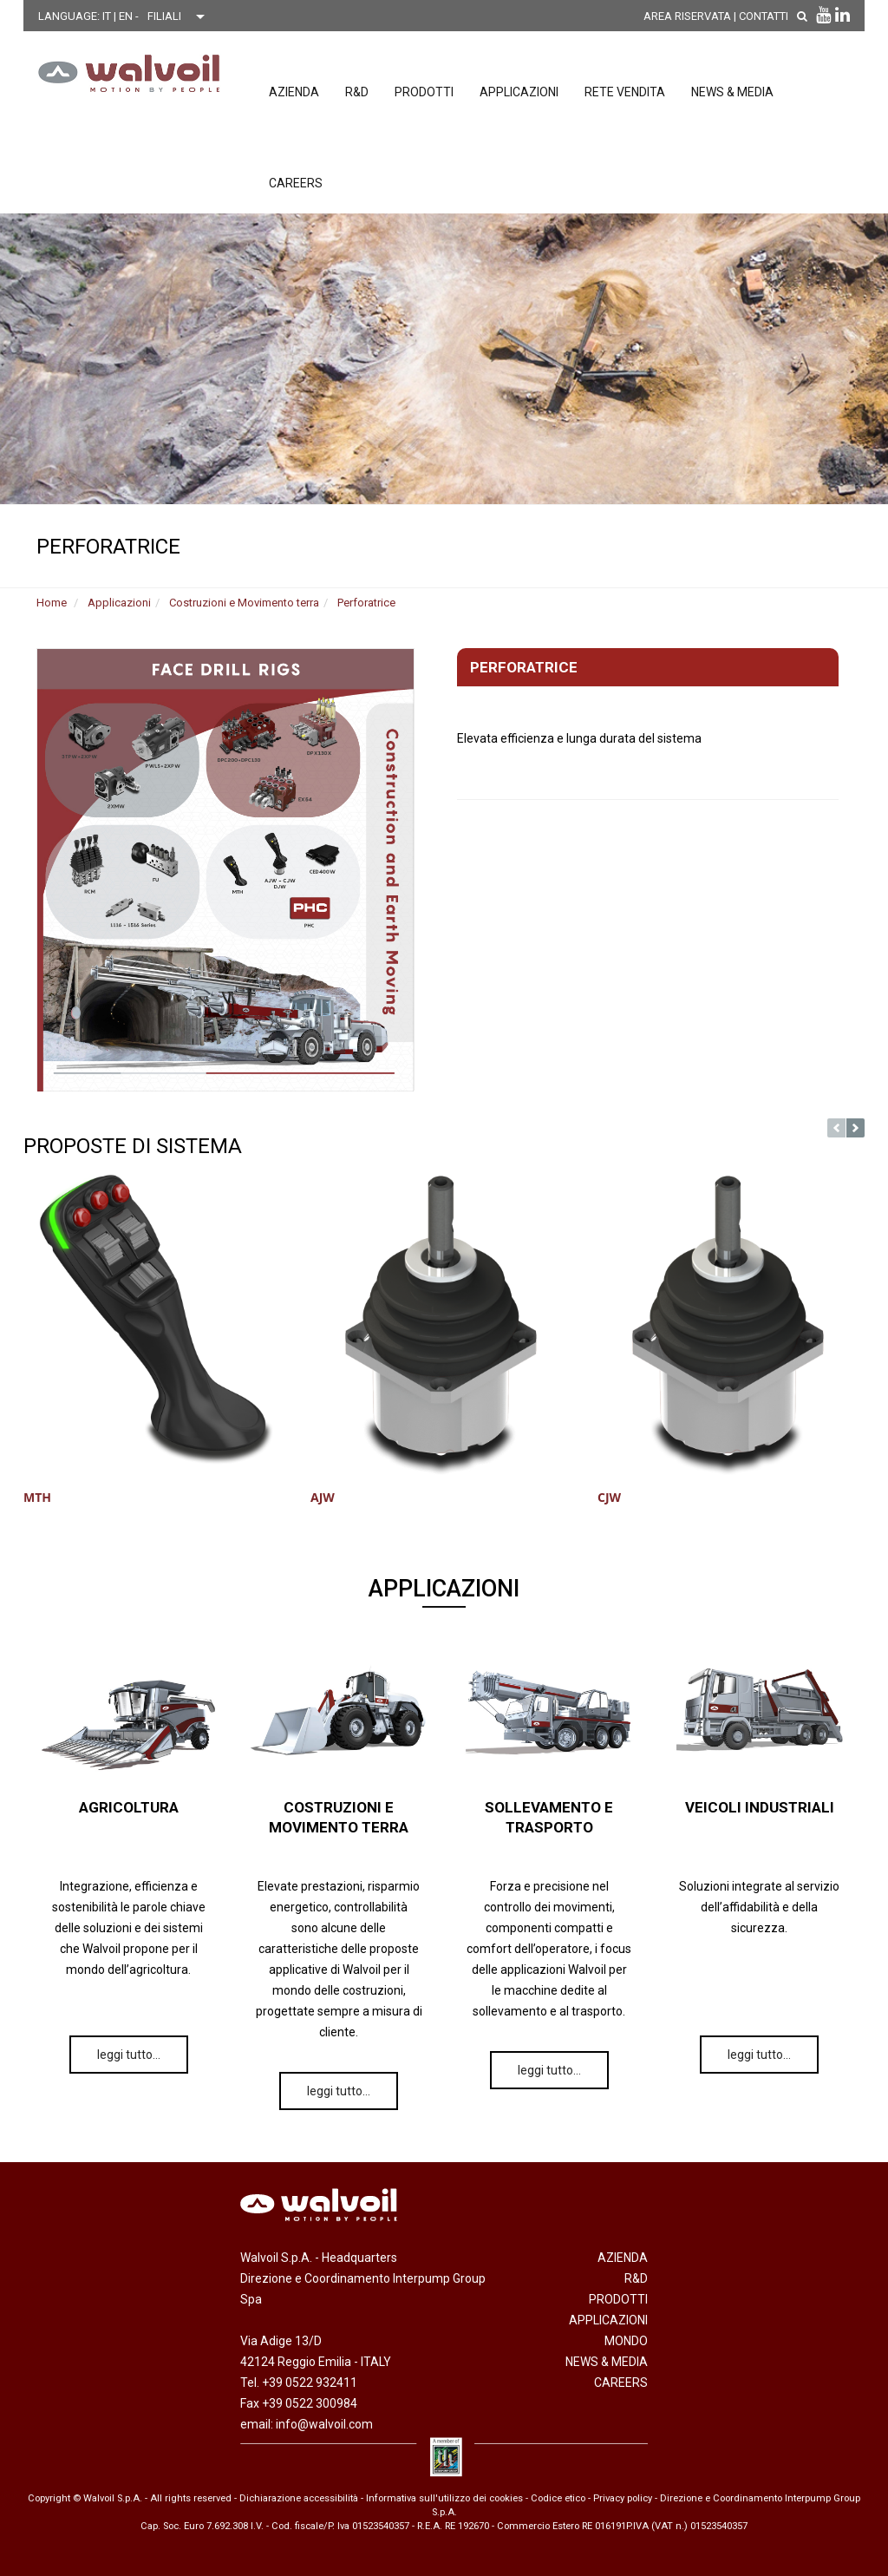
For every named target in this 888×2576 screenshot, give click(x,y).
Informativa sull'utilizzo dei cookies (444, 2498)
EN (127, 16)
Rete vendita (624, 92)
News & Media (732, 92)
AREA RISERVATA (687, 16)
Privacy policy (622, 2498)
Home (51, 602)
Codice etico (558, 2498)
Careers (296, 183)
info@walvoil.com (324, 2424)
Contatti (763, 16)
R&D (357, 92)
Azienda (294, 92)
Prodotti (424, 92)
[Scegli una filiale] (180, 16)
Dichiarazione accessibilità (298, 2498)
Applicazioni (519, 92)
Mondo (626, 2341)
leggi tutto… (128, 2054)
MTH (37, 1497)
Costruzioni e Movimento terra (244, 602)
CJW (609, 1497)
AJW (322, 1497)
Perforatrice (366, 602)
